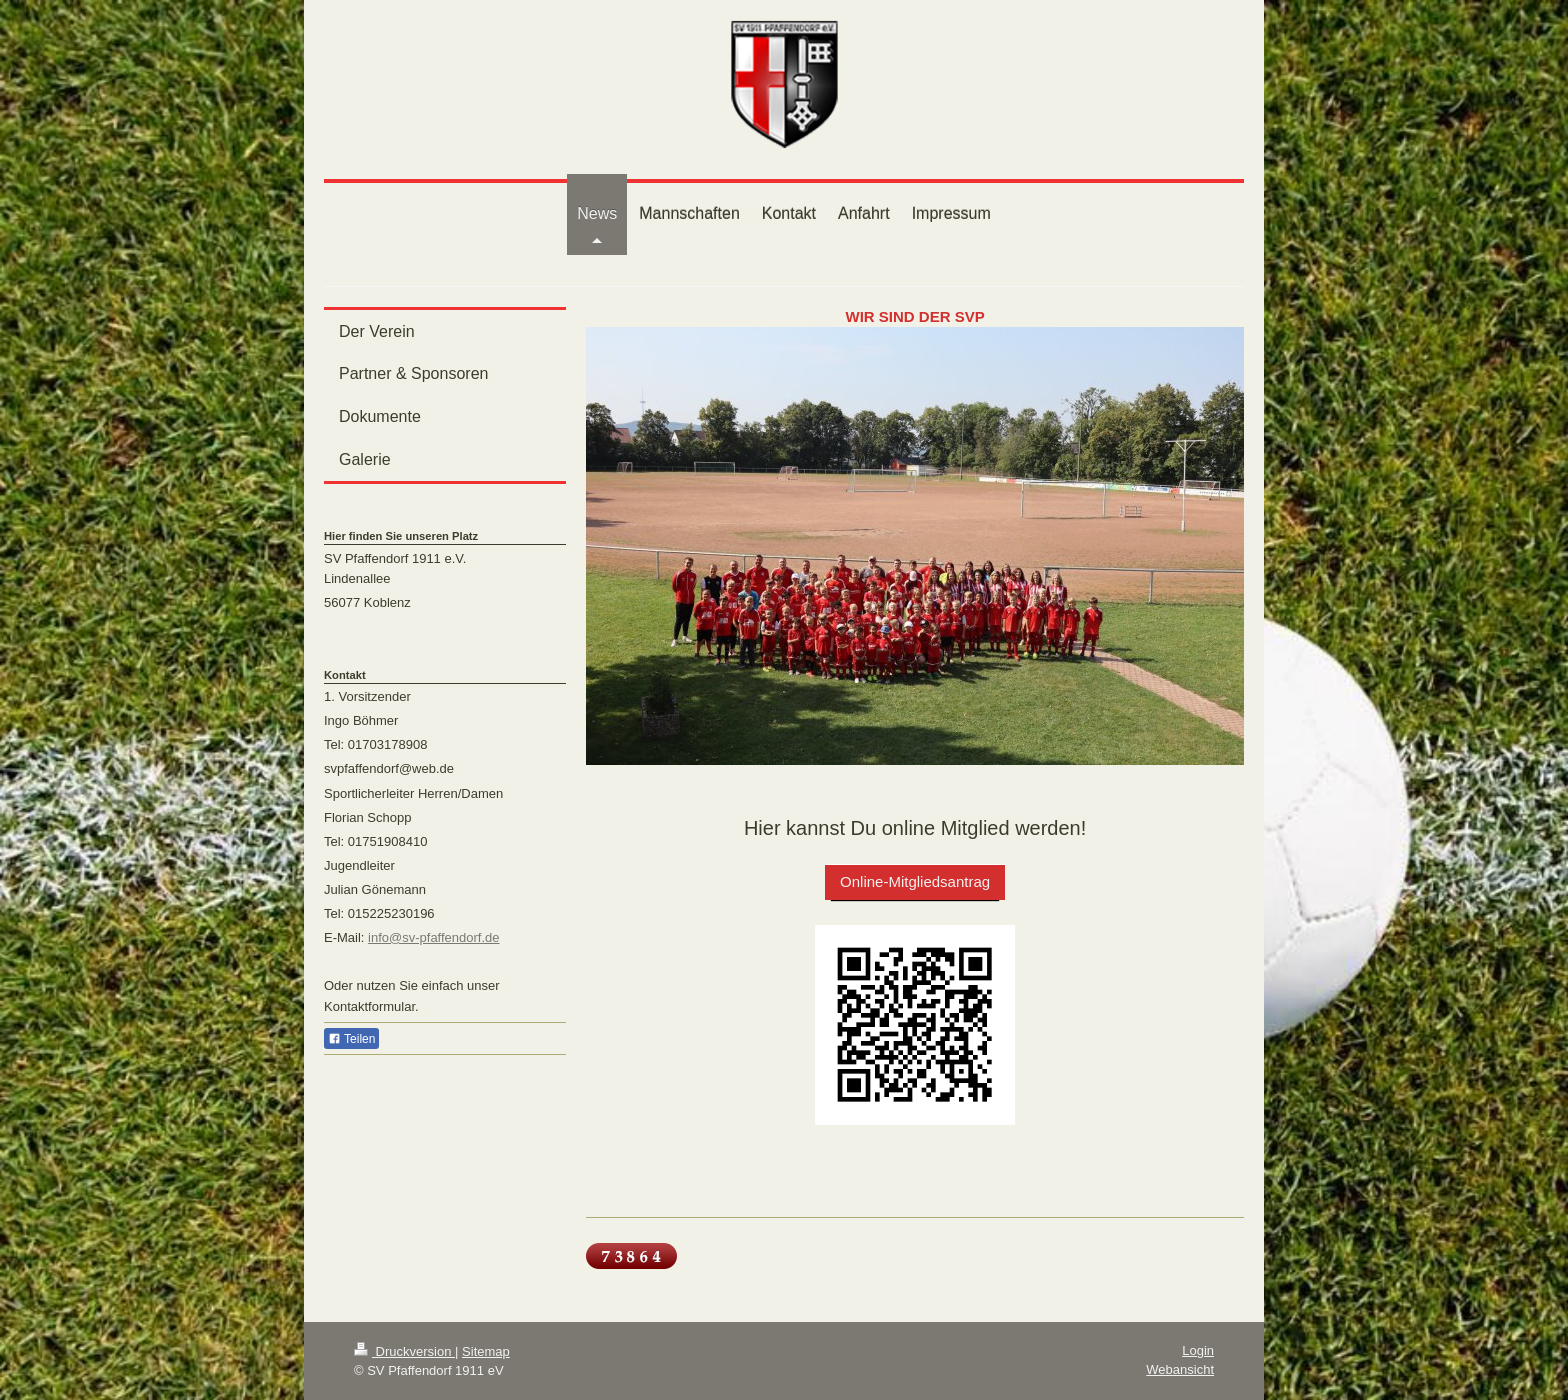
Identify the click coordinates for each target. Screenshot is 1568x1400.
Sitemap (486, 1351)
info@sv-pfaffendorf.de (433, 937)
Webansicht (1180, 1369)
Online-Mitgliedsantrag (915, 881)
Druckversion (404, 1351)
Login (1198, 1350)
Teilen (351, 1039)
